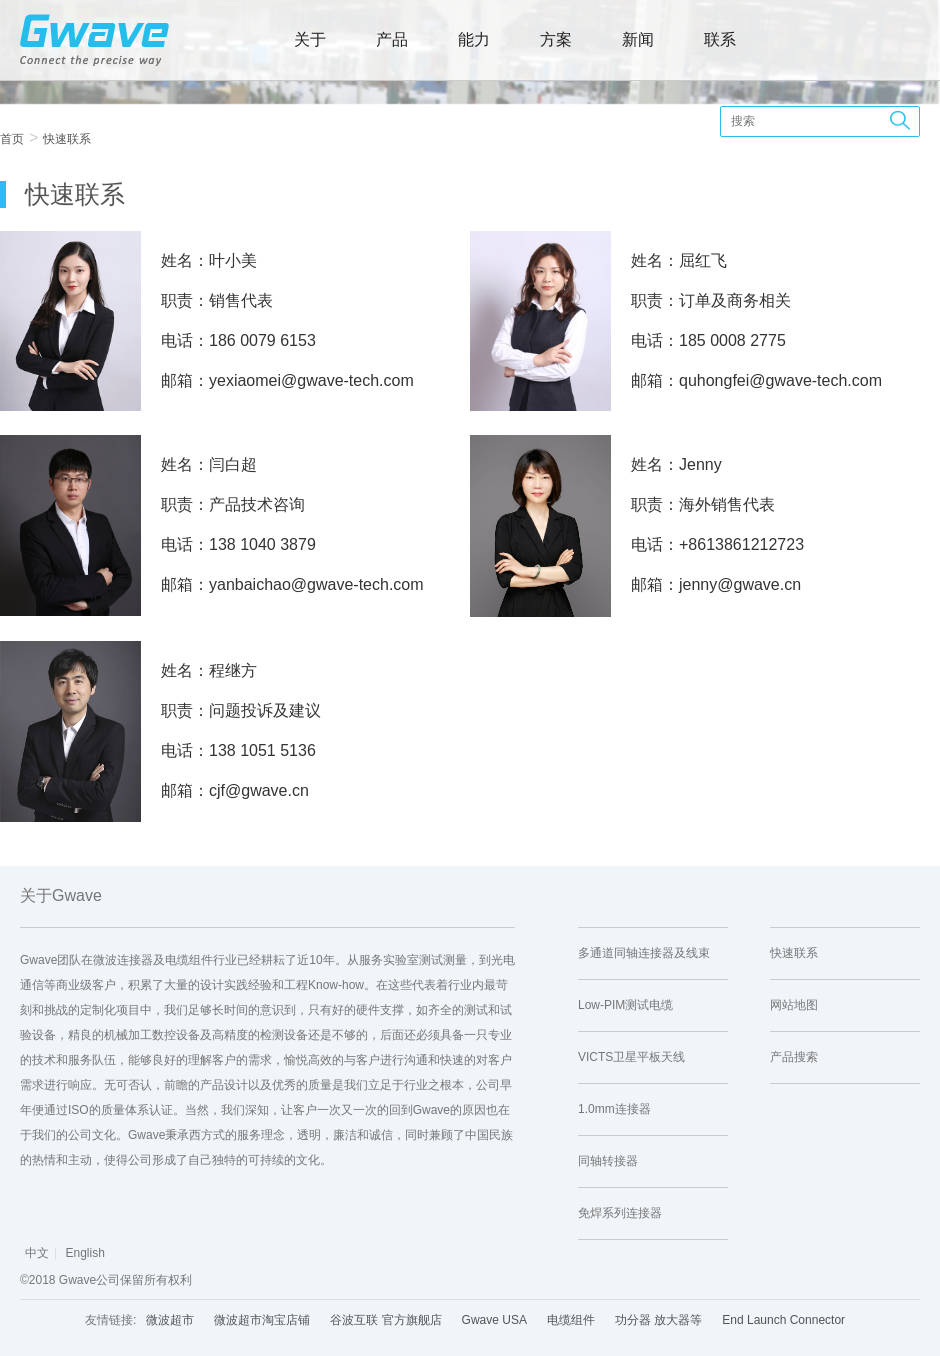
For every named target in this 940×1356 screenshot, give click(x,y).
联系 (720, 39)
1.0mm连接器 (614, 1109)
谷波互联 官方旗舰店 (385, 1320)
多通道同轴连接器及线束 (644, 953)
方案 (556, 39)
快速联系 (67, 139)
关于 (310, 39)
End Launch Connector (783, 1320)
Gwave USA (494, 1320)
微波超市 (170, 1320)
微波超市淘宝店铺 (262, 1320)
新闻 (638, 39)
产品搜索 (794, 1057)
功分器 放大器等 (658, 1320)
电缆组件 (571, 1320)
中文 (37, 1253)
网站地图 (794, 1005)
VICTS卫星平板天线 (631, 1057)
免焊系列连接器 (620, 1213)
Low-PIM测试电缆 (625, 1005)
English (84, 1253)
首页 (12, 139)
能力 (474, 39)
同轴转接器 (608, 1161)
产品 (392, 39)
